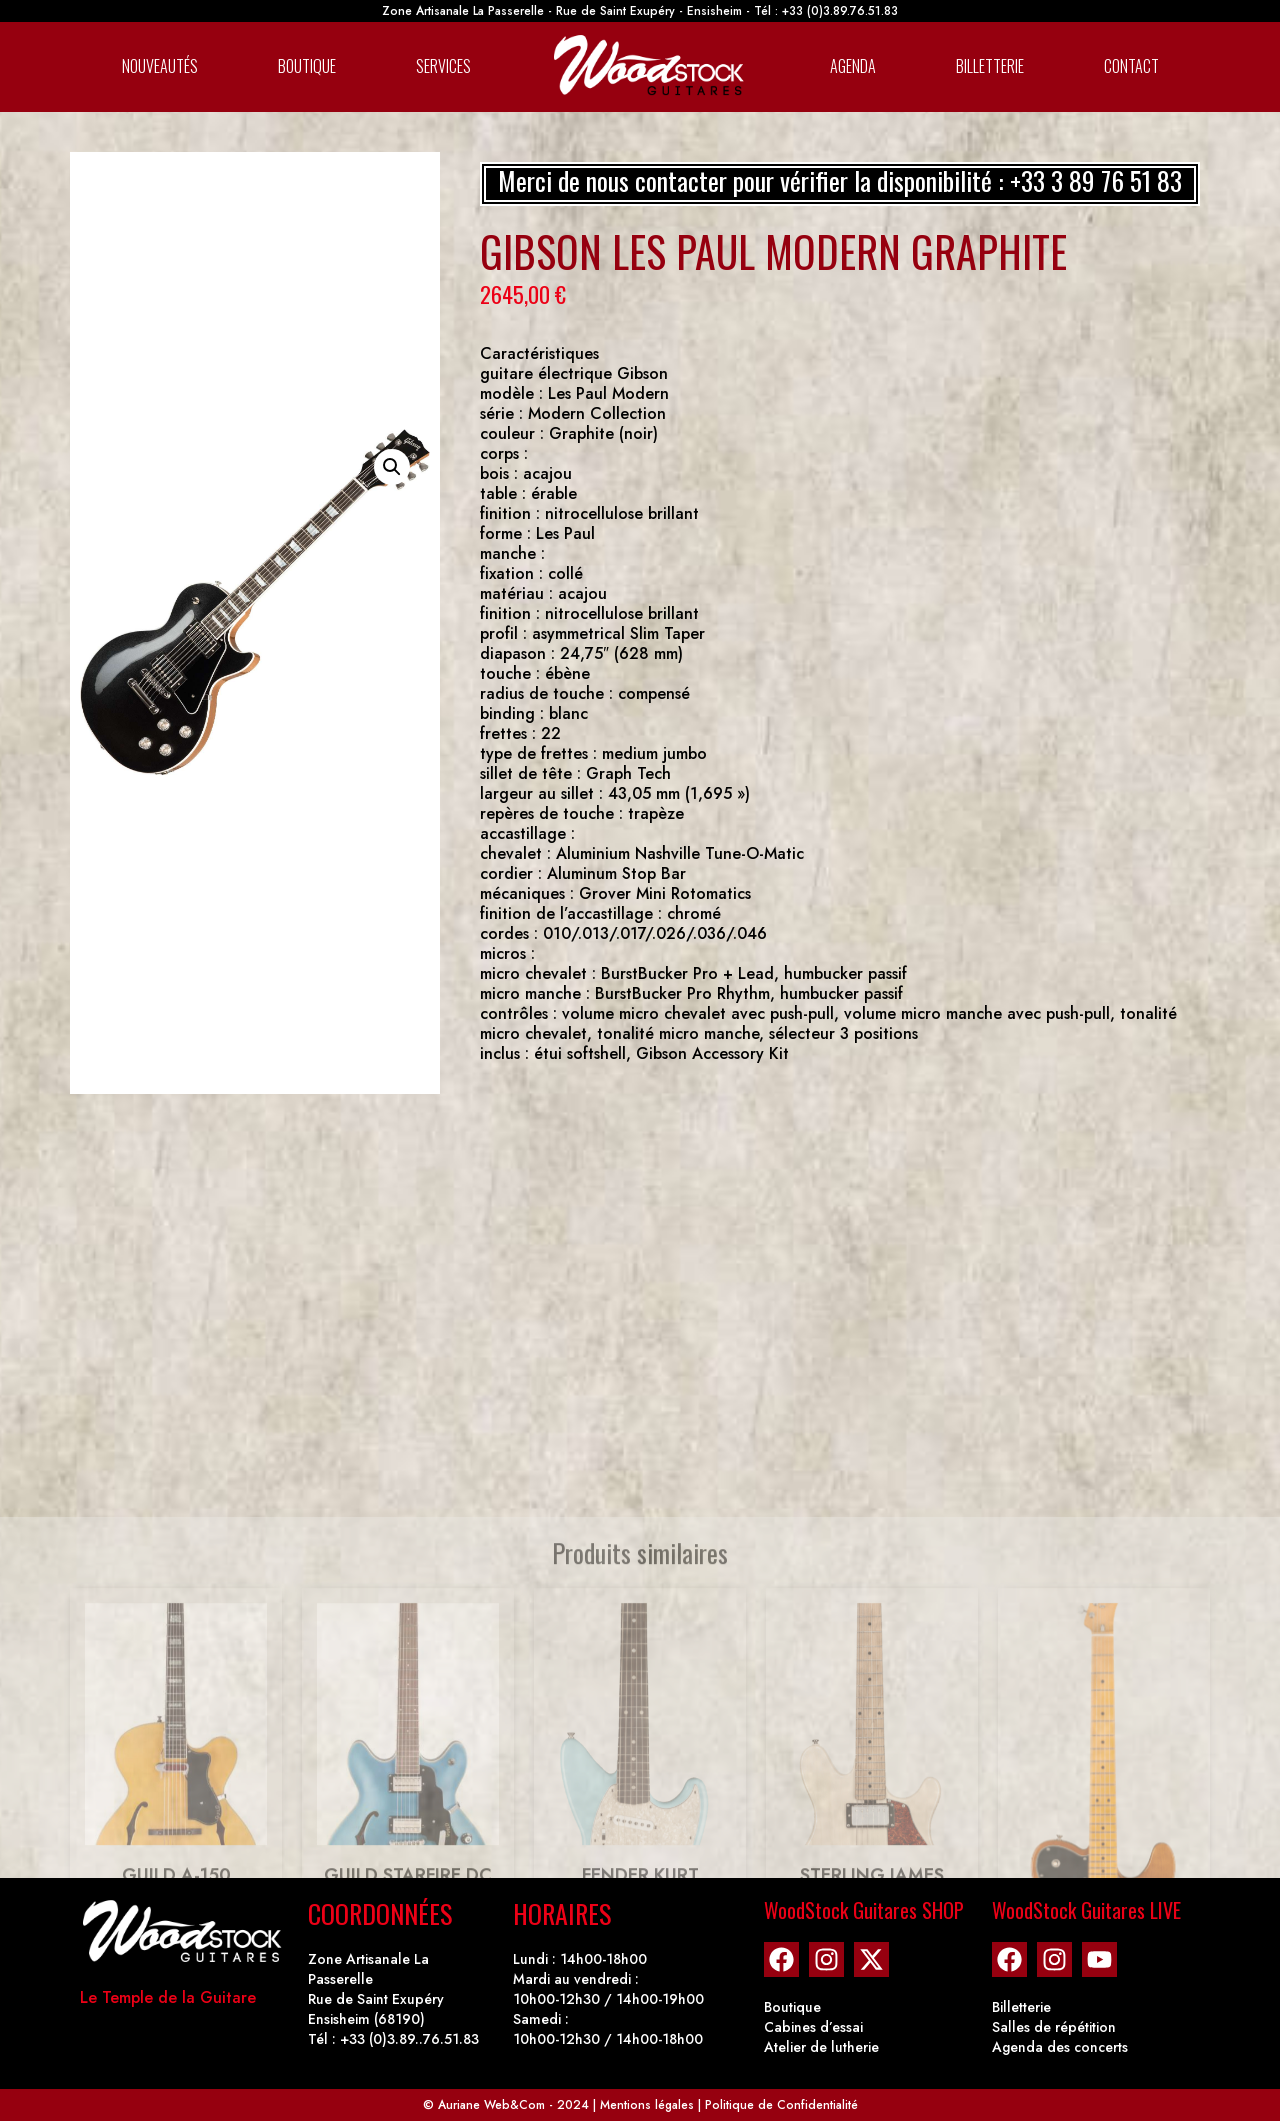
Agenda (853, 66)
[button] (392, 467)
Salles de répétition (1054, 2027)
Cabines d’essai (813, 2027)
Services (443, 66)
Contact (1131, 66)
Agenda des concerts (1060, 2047)
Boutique (307, 66)
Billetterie (990, 66)
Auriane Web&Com (491, 2105)
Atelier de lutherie (821, 2047)
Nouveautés (160, 66)
